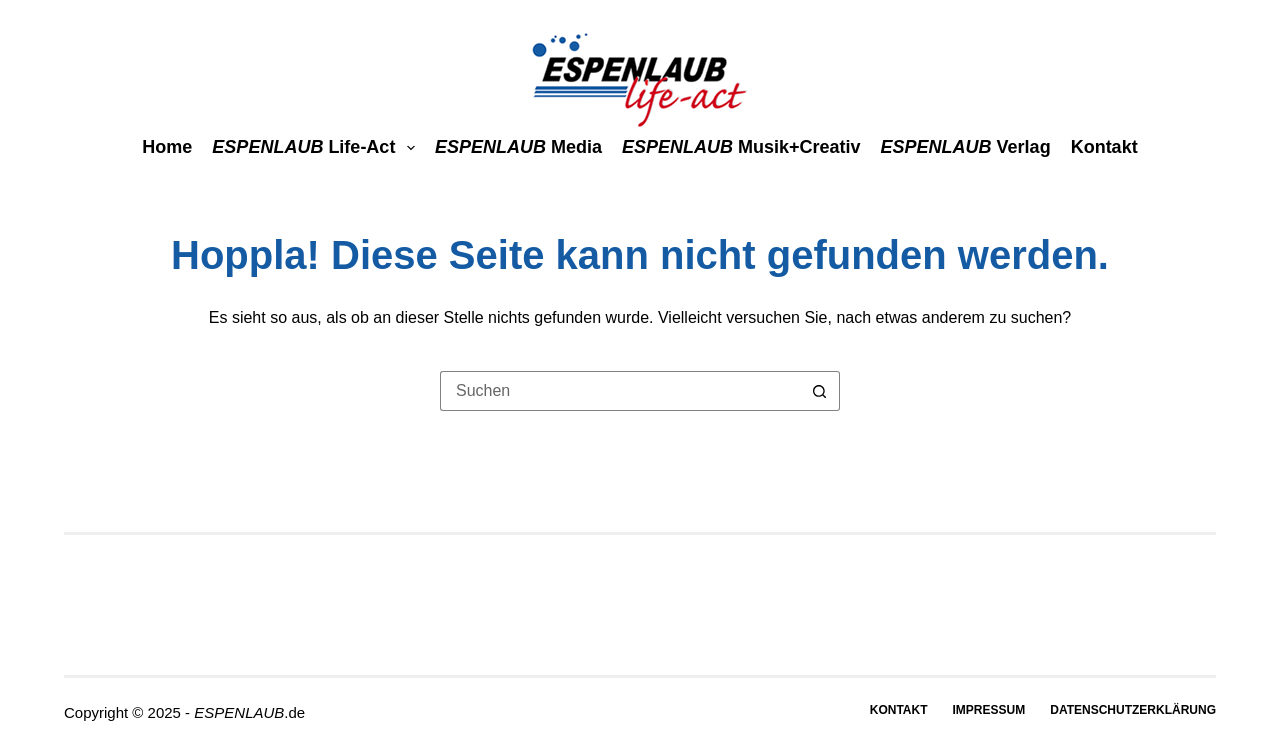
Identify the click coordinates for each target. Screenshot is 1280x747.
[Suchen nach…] (620, 391)
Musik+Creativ (741, 147)
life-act (317, 147)
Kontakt (1104, 147)
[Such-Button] (820, 391)
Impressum (989, 710)
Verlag (966, 147)
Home (167, 147)
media (518, 147)
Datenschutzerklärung (1133, 710)
